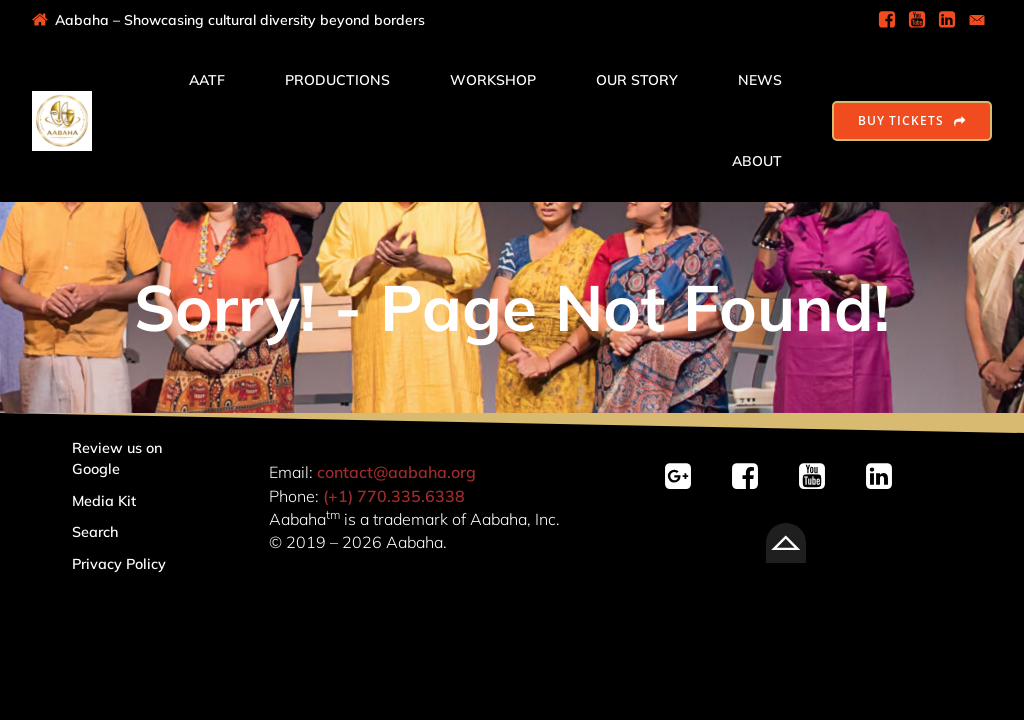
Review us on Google (119, 459)
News (760, 80)
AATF (207, 80)
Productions (337, 80)
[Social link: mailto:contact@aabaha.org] (977, 20)
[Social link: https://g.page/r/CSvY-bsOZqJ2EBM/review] (685, 477)
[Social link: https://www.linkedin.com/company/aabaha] (947, 20)
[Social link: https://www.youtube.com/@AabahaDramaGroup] (917, 20)
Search (95, 532)
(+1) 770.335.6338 (394, 496)
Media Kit (104, 501)
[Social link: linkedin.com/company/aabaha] (886, 477)
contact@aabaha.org (396, 472)
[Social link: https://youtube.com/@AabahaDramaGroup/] (819, 477)
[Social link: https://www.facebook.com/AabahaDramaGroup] (887, 20)
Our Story (637, 80)
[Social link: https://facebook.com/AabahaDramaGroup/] (752, 477)
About (757, 161)
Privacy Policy (119, 564)
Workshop (493, 80)
